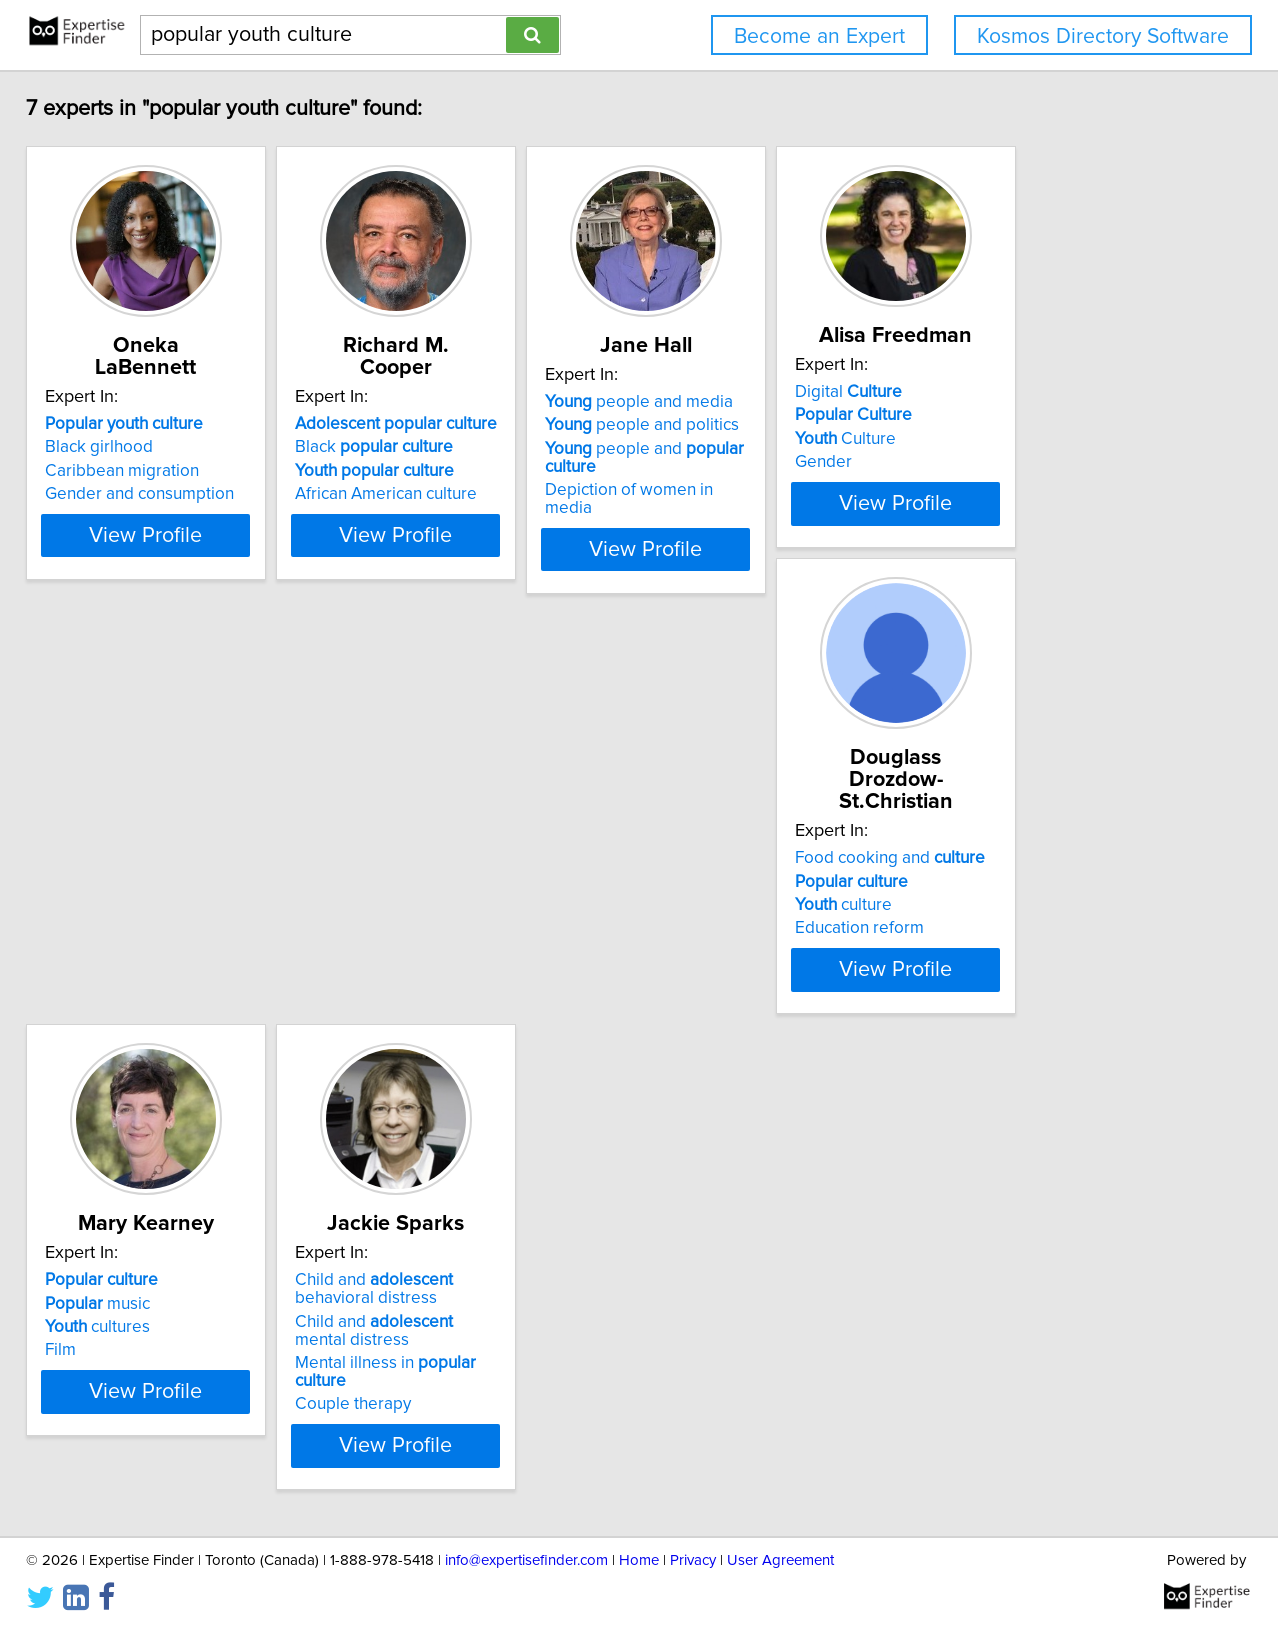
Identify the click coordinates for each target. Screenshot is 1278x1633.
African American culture (449, 494)
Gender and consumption (152, 494)
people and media (752, 424)
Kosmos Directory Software (1103, 36)
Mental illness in (776, 987)
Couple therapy (716, 1010)
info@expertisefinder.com (526, 1560)
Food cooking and (153, 904)
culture (106, 951)
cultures (410, 951)
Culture (1008, 461)
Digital (1011, 414)
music (410, 927)
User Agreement (780, 1560)
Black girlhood (112, 447)
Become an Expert (819, 36)
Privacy (693, 1560)
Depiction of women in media (767, 512)
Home (639, 1560)
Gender (986, 484)
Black (437, 447)
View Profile (184, 571)
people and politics (755, 447)
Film (373, 974)
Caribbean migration (135, 471)
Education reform (122, 974)
